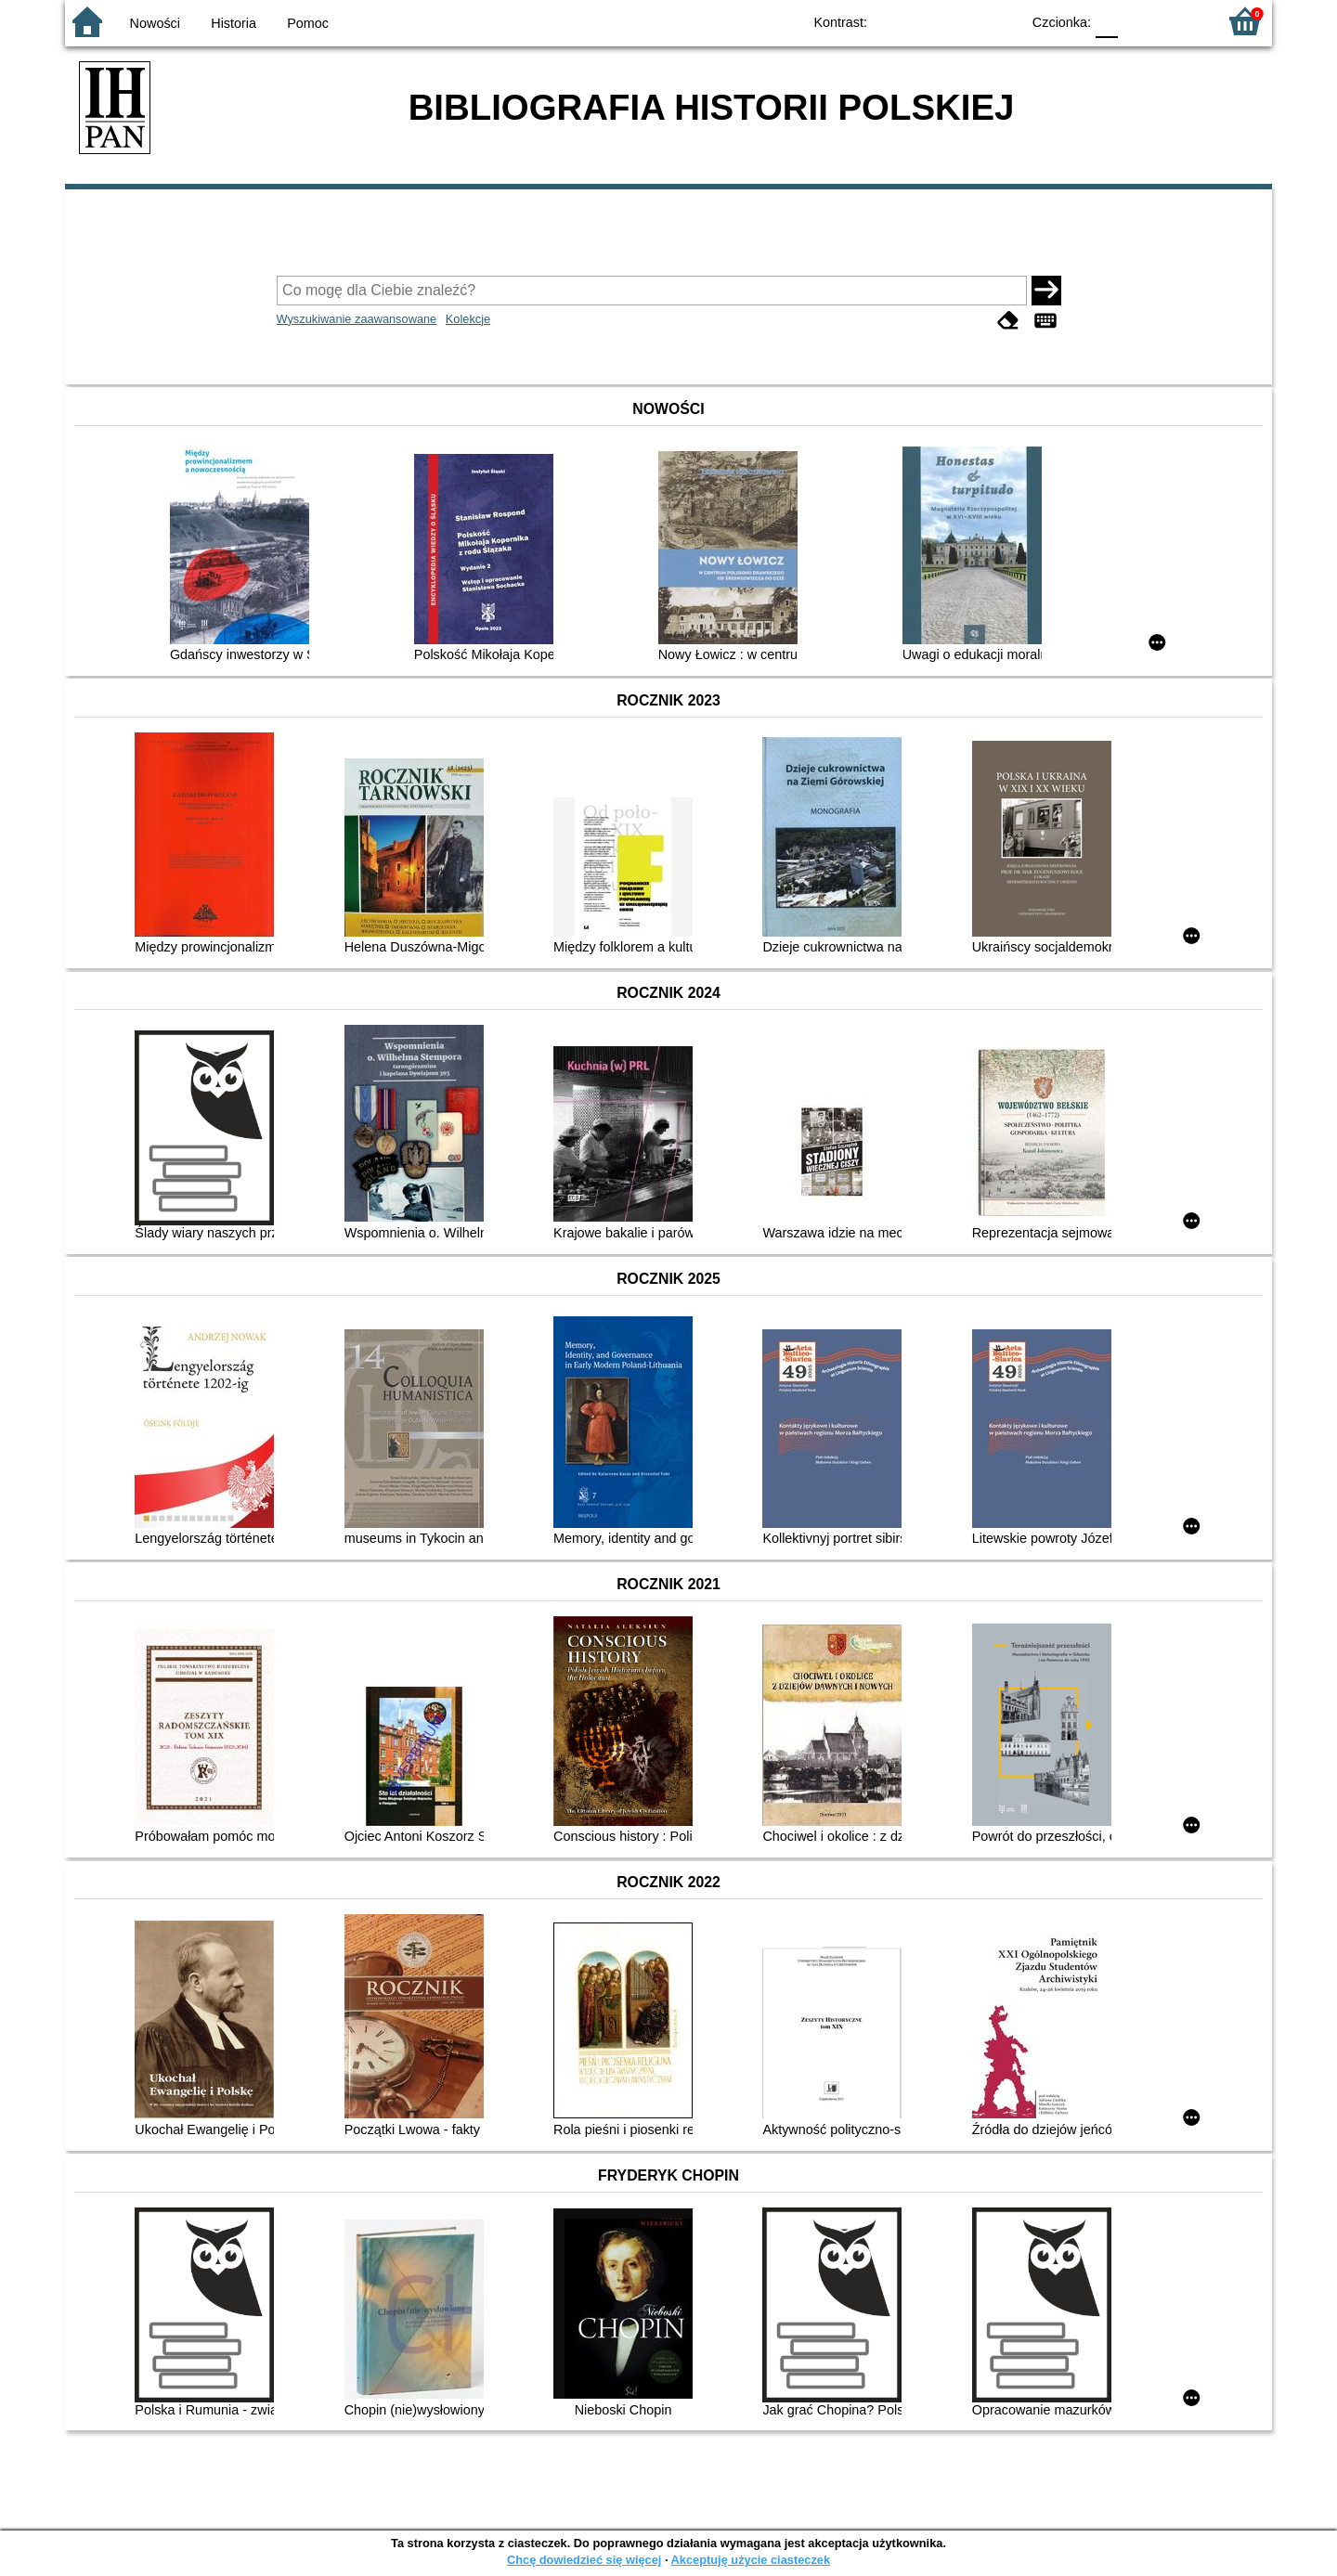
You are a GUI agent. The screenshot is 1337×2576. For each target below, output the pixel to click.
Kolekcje (468, 319)
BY (1000, 21)
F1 (1139, 21)
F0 (1106, 21)
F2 (1181, 21)
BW (926, 21)
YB (963, 21)
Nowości (155, 23)
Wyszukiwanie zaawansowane (357, 319)
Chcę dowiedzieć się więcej (584, 2560)
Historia (233, 23)
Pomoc (308, 23)
